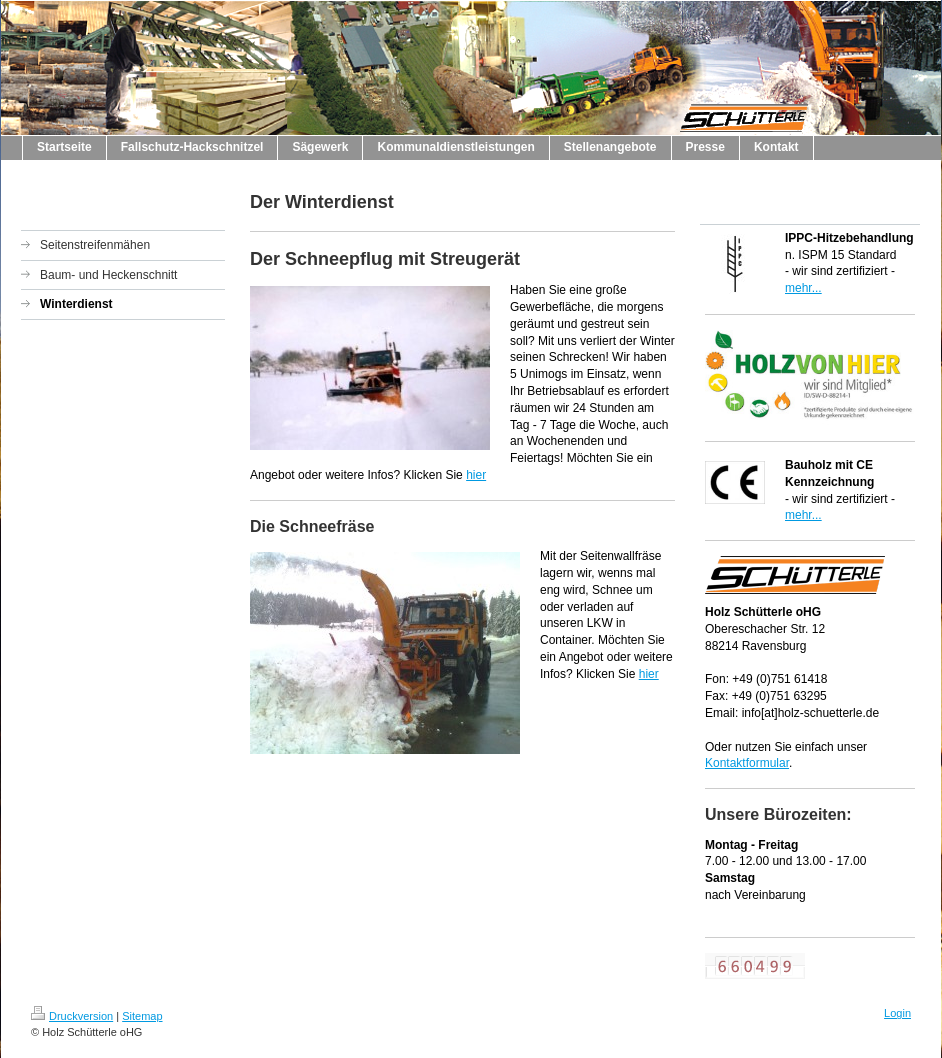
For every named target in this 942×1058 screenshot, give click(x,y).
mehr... (803, 288)
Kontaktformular (747, 763)
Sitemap (142, 1016)
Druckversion (72, 1016)
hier (476, 475)
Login (897, 1013)
